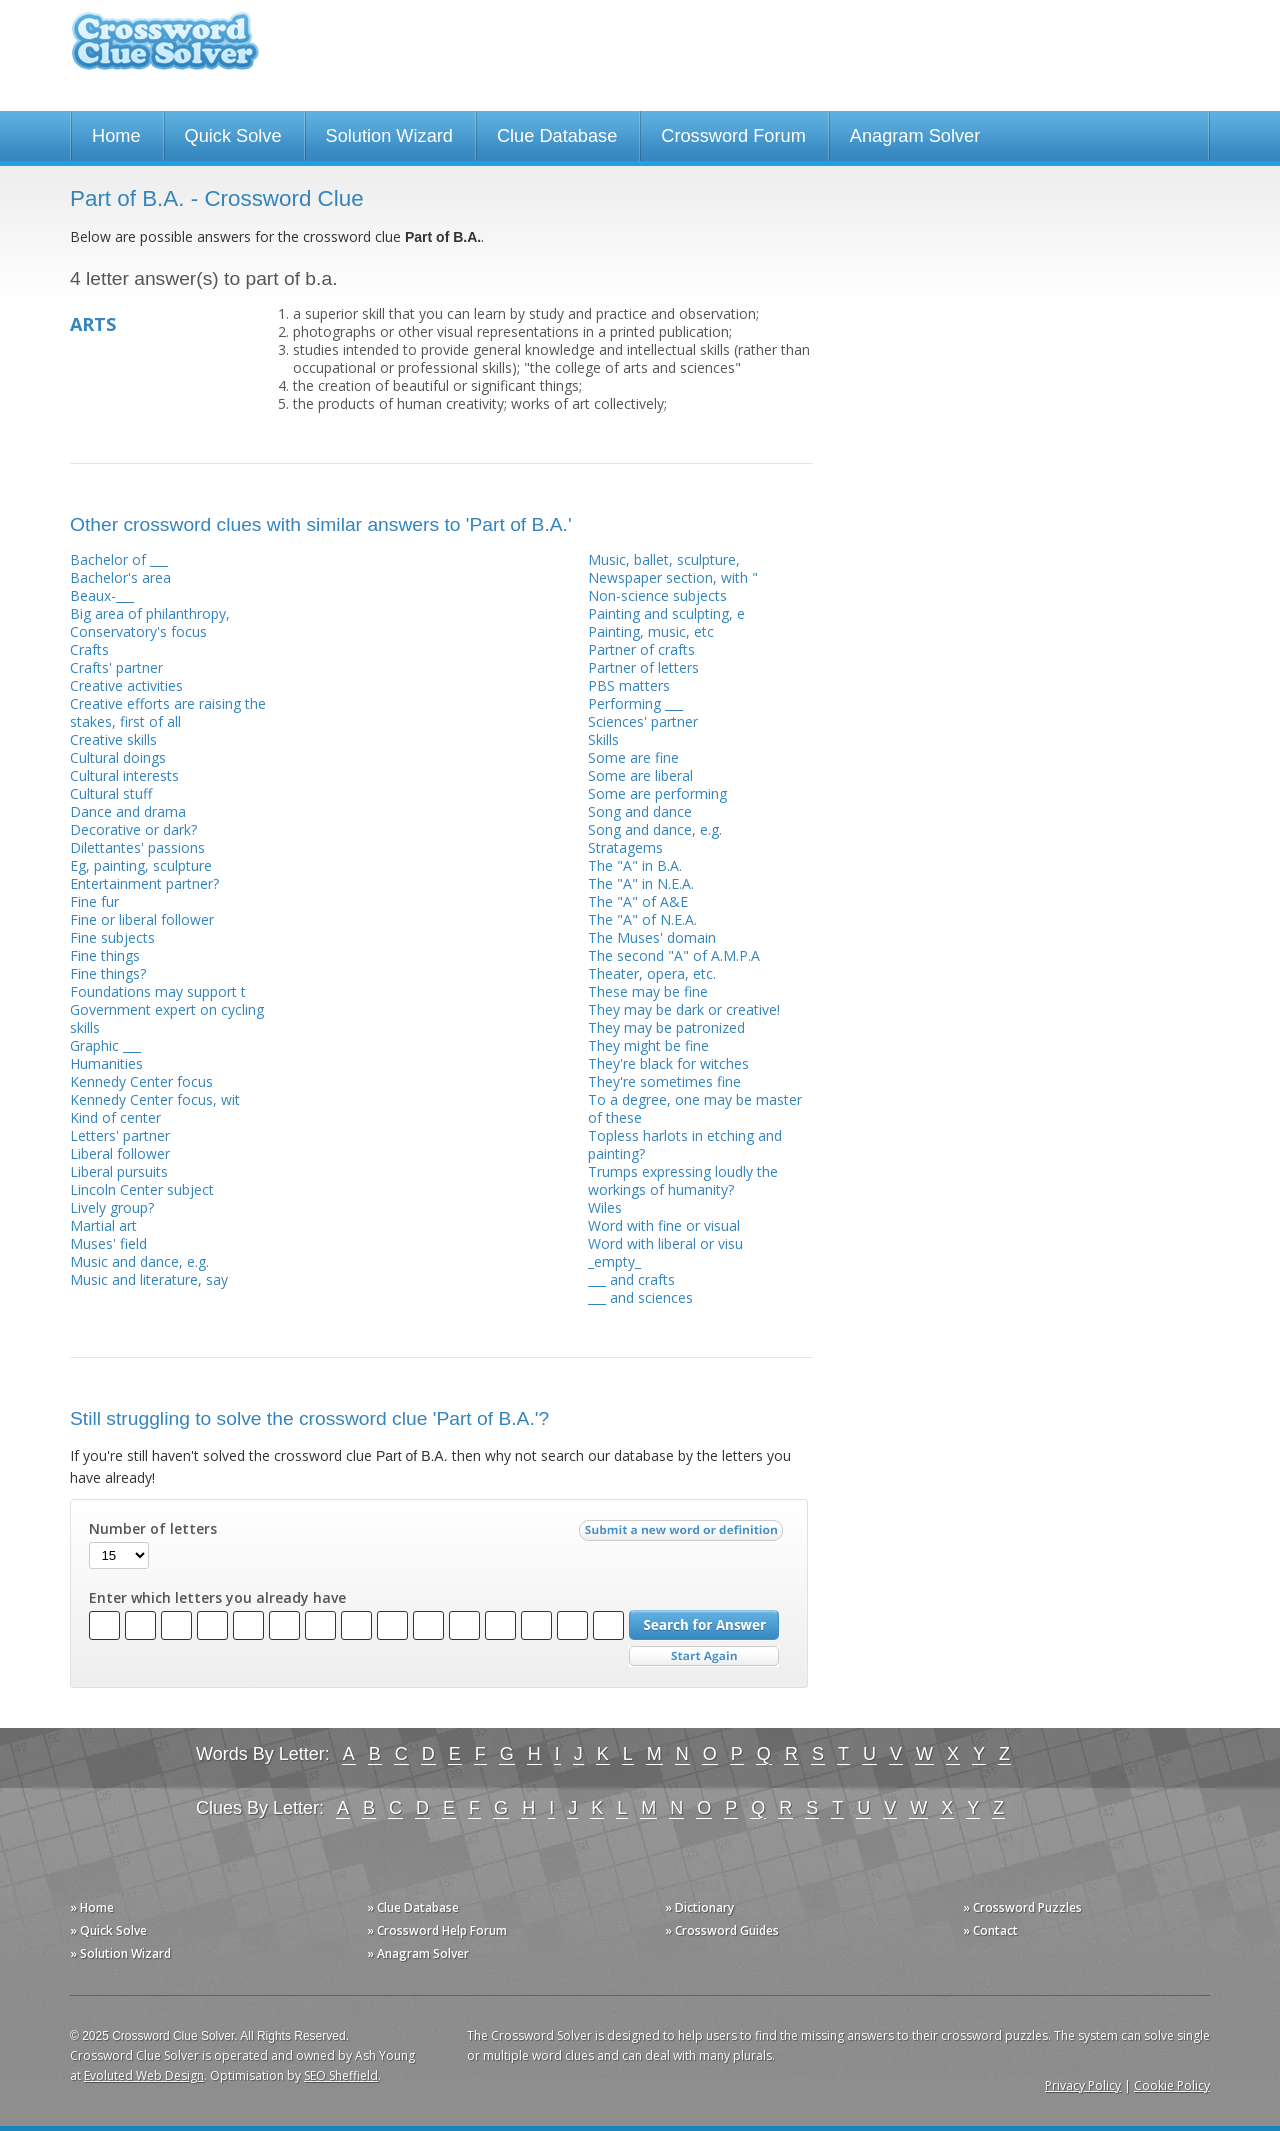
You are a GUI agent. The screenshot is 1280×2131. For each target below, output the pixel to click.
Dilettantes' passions (137, 847)
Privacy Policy (1083, 2085)
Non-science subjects (657, 595)
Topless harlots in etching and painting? (685, 1144)
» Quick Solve (108, 1930)
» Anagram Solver (418, 1953)
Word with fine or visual (664, 1225)
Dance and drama (128, 811)
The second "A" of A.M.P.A (674, 955)
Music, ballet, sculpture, (664, 559)
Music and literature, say (149, 1279)
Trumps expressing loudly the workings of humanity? (683, 1180)
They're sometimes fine (664, 1081)
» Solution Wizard (120, 1953)
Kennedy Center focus (141, 1081)
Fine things (105, 955)
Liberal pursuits (119, 1171)
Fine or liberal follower (142, 919)
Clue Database (557, 136)
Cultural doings (118, 757)
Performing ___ (635, 703)
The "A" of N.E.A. (642, 919)
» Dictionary (699, 1907)
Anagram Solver (915, 136)
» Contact (990, 1930)
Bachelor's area (120, 577)
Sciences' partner (643, 721)
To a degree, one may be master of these (695, 1108)
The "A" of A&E (638, 901)
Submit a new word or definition (683, 1535)
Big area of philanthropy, (150, 613)
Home (116, 136)
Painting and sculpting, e (666, 613)
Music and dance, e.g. (139, 1261)
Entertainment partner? (144, 883)
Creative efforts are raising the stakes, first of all (168, 712)
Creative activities (126, 685)
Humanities (106, 1063)
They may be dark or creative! (684, 1009)
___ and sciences (640, 1297)
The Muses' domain (652, 937)
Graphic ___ (105, 1045)
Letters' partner (120, 1135)
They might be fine (648, 1045)
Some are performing (657, 793)
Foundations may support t (158, 991)
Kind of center (115, 1117)
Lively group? (112, 1207)
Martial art (103, 1225)
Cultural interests (124, 775)
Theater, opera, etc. (652, 973)
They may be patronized (666, 1027)
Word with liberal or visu (665, 1243)
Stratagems (625, 847)
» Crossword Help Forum (437, 1930)
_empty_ (614, 1261)
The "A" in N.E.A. (641, 883)
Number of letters (153, 1529)
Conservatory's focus (138, 631)
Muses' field (108, 1243)
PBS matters (629, 685)
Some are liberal (640, 775)
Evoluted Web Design (144, 2075)
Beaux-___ (102, 595)
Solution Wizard (389, 136)
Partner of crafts (641, 649)
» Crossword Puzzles (1022, 1907)
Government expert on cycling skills (167, 1018)
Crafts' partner (116, 667)
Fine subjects (112, 937)
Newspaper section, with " (673, 577)
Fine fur (94, 901)
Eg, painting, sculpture (141, 865)
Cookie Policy (1172, 2085)
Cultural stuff (111, 793)
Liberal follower (120, 1153)
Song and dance (640, 811)
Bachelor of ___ (119, 559)
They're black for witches (668, 1063)
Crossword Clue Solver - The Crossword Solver (165, 50)
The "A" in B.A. (635, 865)
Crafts (89, 649)
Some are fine (633, 757)
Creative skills (113, 739)
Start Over (704, 1656)
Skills (603, 739)
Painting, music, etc (651, 631)
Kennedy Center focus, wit (155, 1099)
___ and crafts (631, 1279)
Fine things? (108, 973)
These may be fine (648, 991)
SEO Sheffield (341, 2075)
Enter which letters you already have (217, 1598)
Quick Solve (233, 136)
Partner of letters (643, 667)
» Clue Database (413, 1907)
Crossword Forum (733, 136)
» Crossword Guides (722, 1930)
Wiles (605, 1207)
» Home (92, 1907)
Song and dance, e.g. (655, 829)
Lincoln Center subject (142, 1189)
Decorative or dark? (133, 829)
